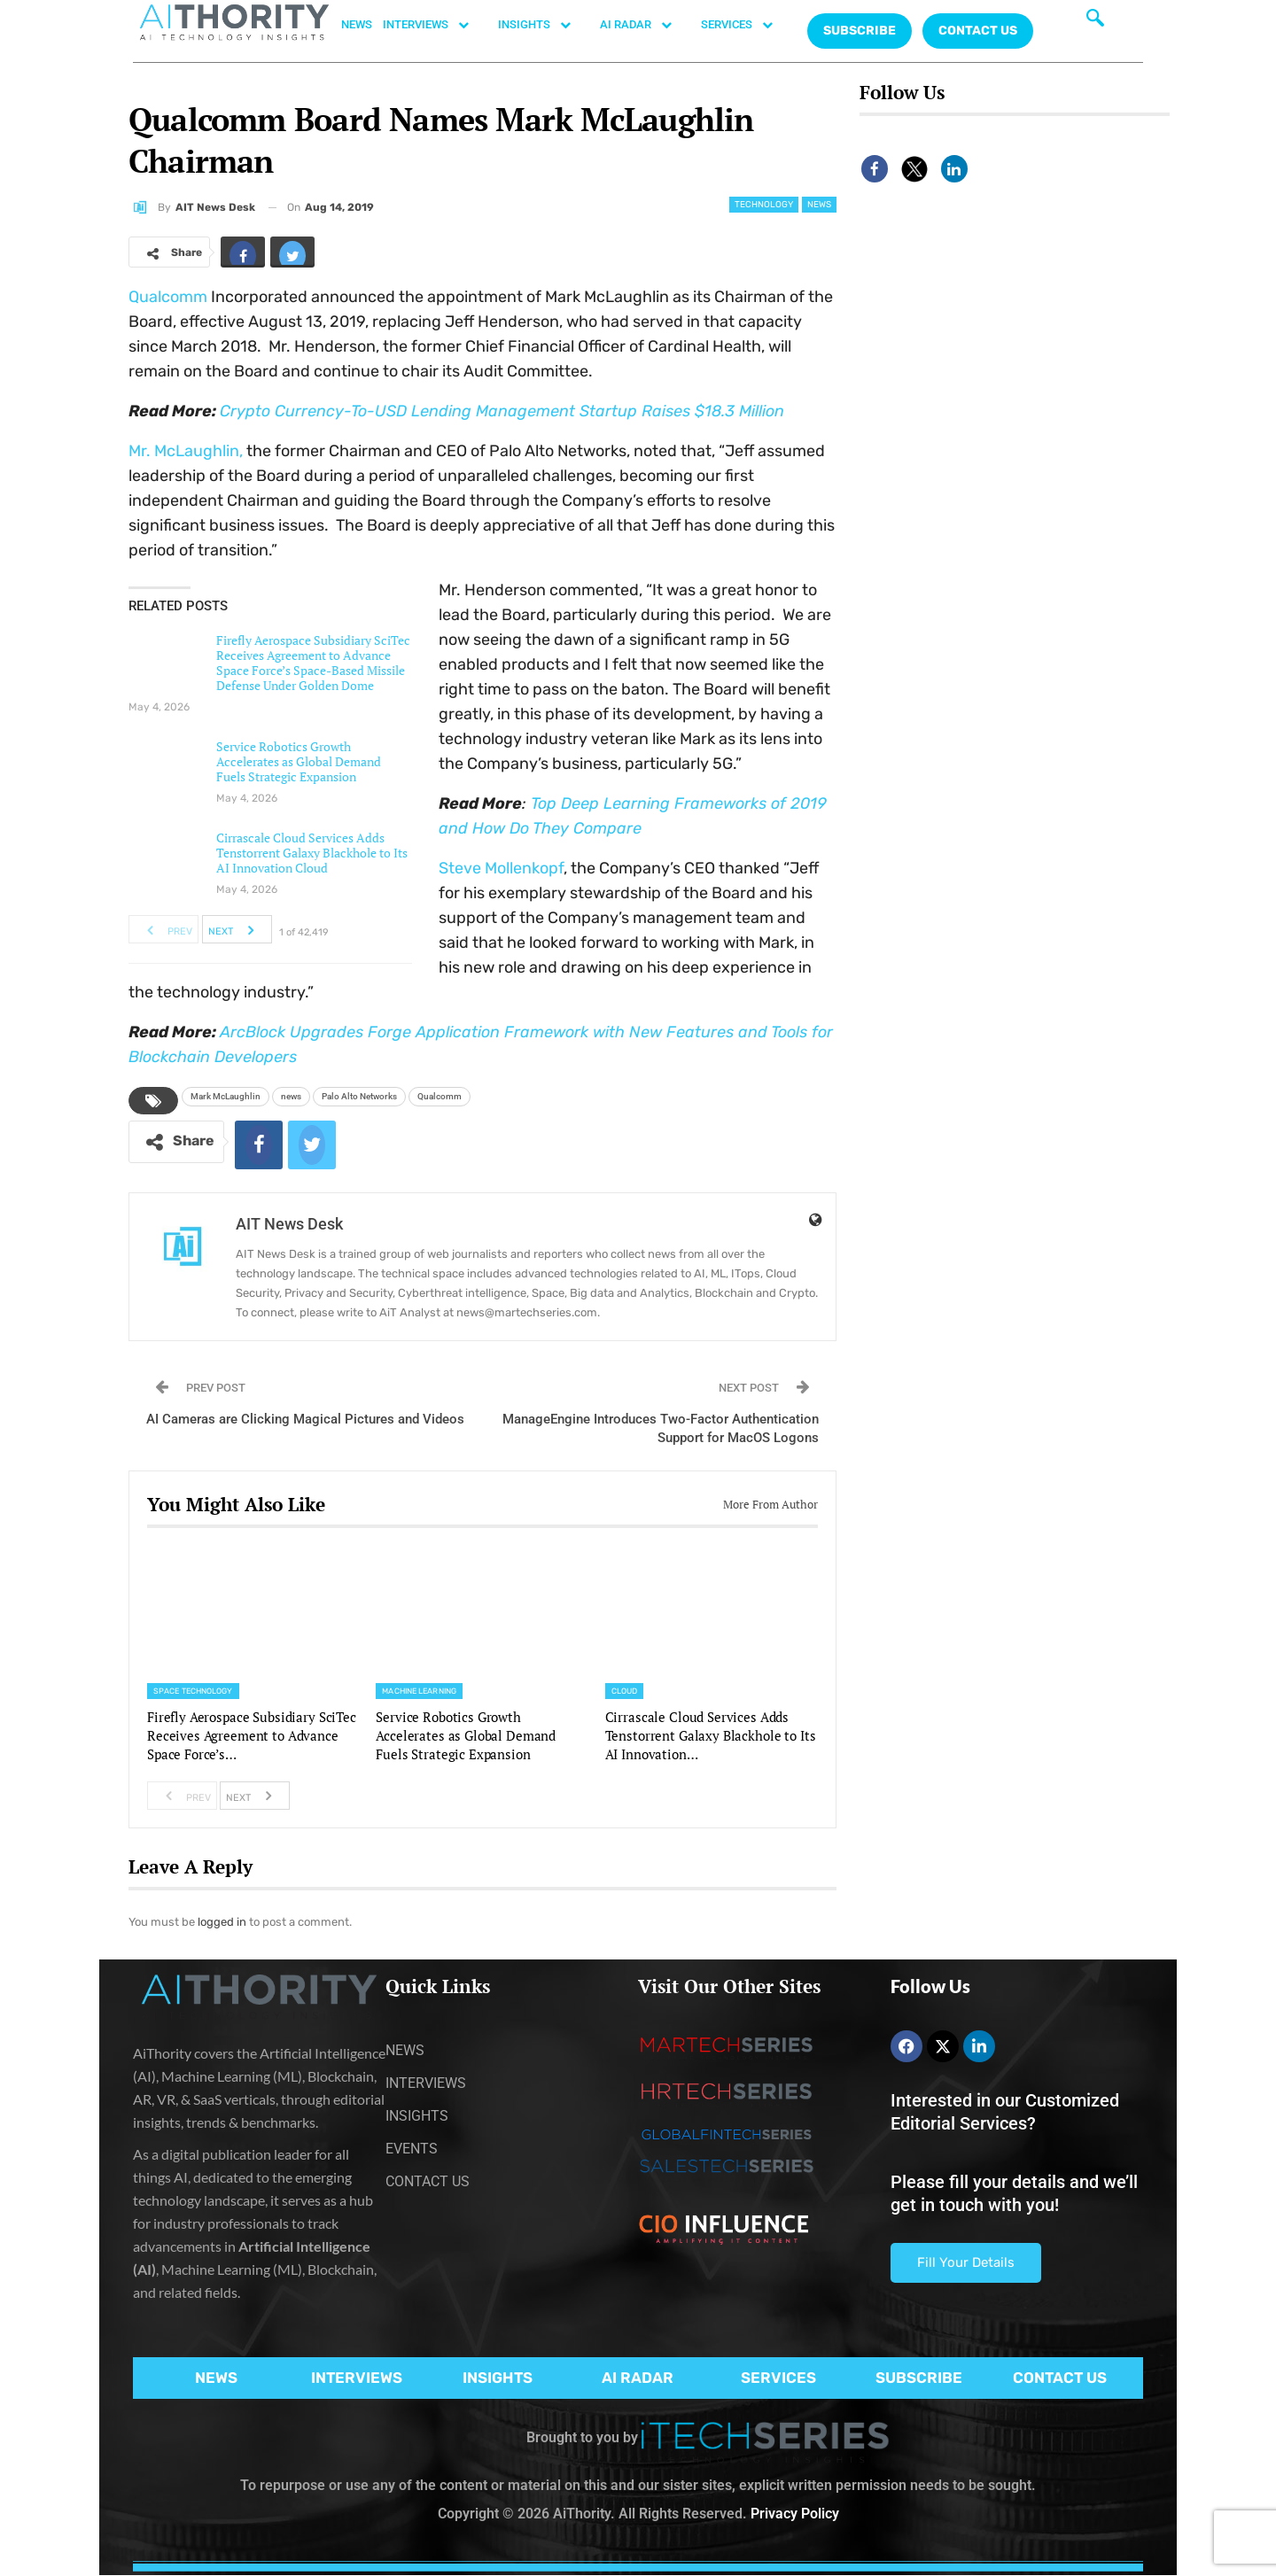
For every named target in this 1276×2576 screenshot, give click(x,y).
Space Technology (193, 1691)
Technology (764, 204)
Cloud (624, 1691)
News (819, 204)
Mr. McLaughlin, (185, 451)
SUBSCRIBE (918, 2377)
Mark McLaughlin (226, 1096)
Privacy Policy (795, 2513)
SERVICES (746, 25)
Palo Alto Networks (359, 1096)
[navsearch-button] (1095, 22)
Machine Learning (419, 1691)
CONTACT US (977, 30)
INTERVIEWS (435, 25)
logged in (222, 1921)
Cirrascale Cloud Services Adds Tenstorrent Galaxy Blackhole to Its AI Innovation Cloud (312, 852)
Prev (164, 929)
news (291, 1096)
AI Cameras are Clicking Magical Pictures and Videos (305, 1419)
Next (236, 929)
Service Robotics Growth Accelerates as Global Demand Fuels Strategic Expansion (298, 761)
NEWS (356, 24)
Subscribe (859, 30)
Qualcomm (167, 296)
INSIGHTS (543, 25)
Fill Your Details (966, 2262)
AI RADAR (645, 25)
